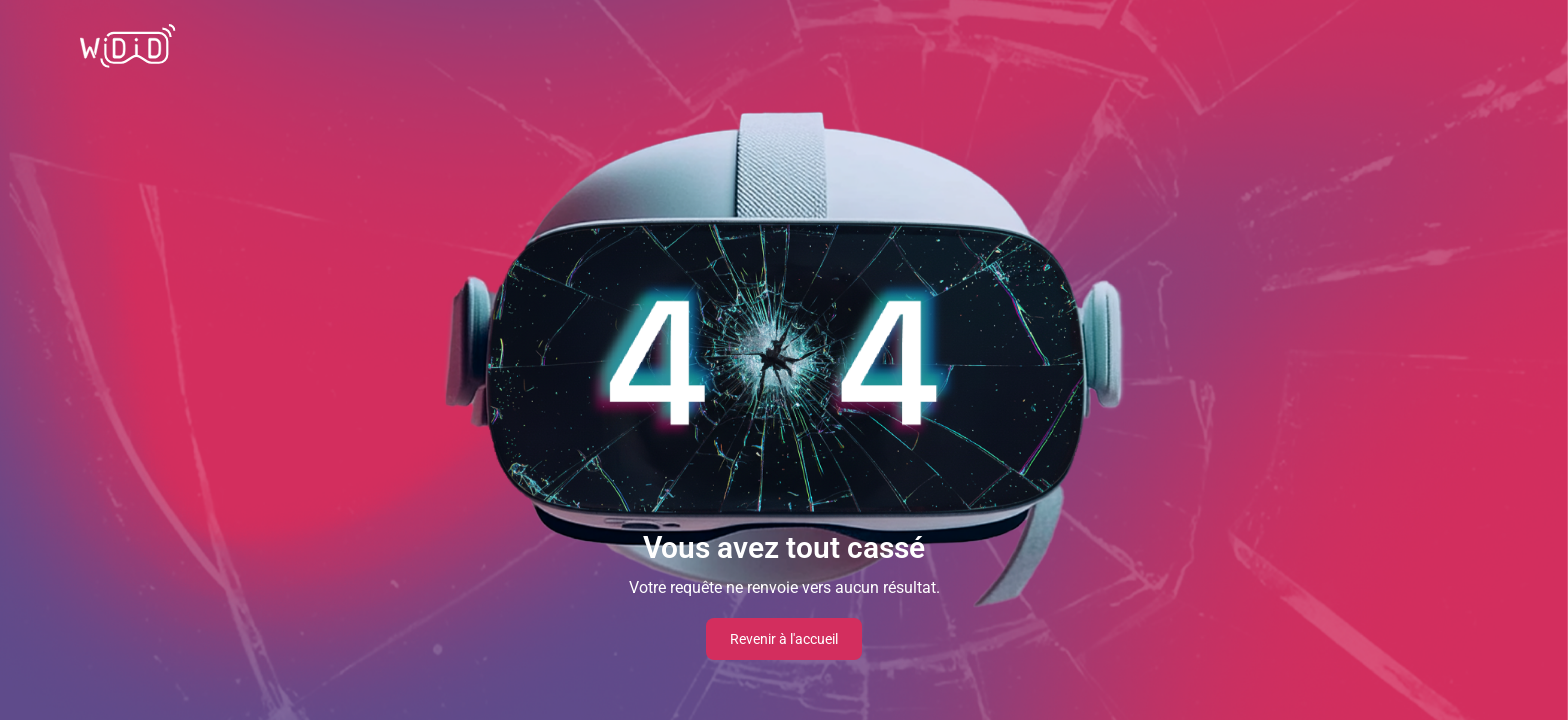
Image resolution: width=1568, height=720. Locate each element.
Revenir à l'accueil (784, 639)
